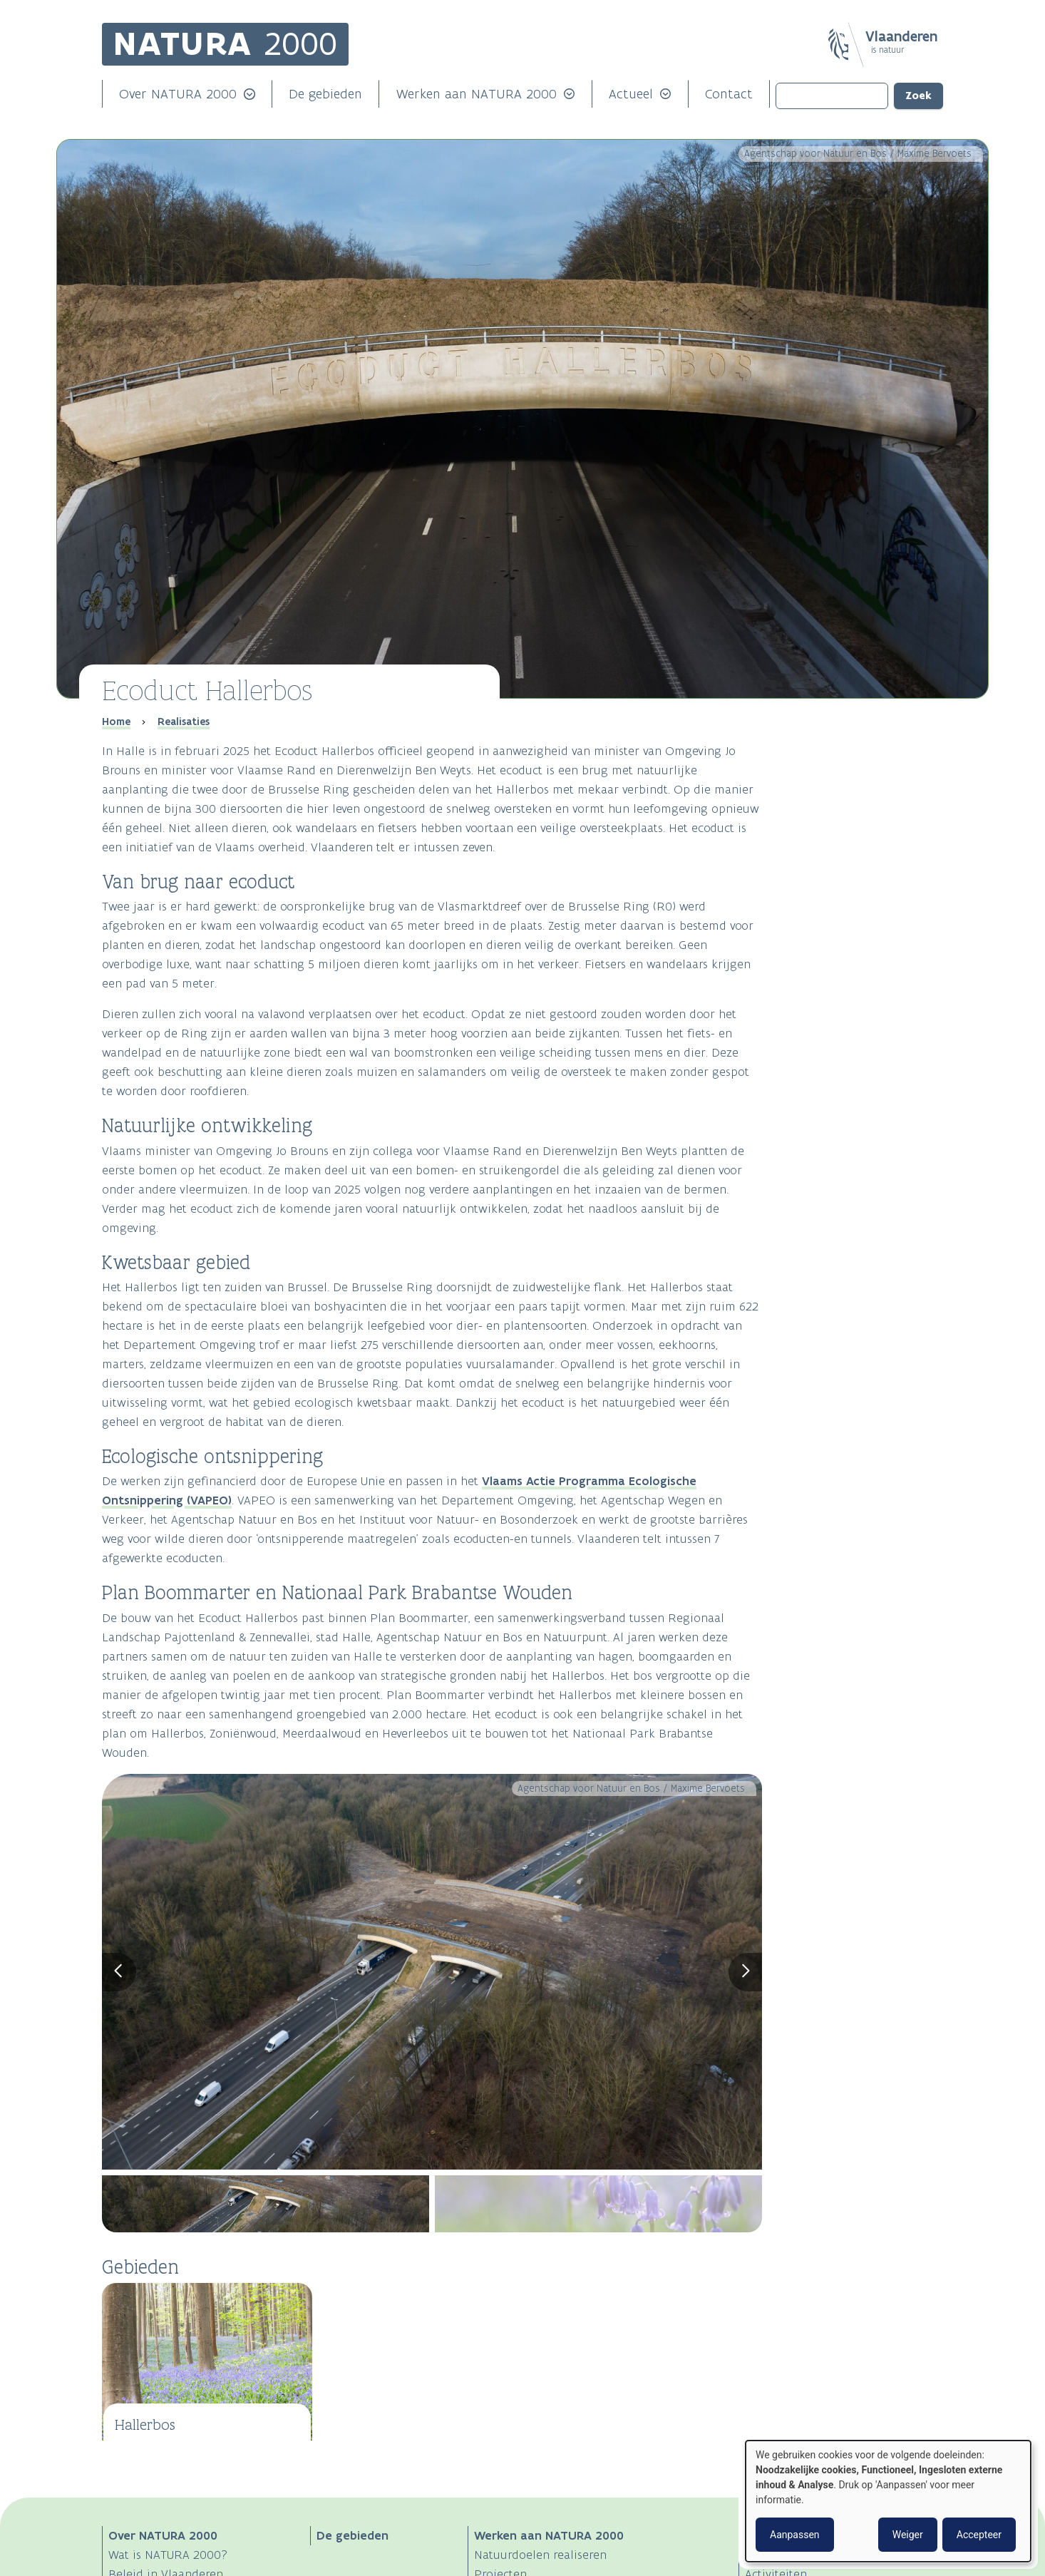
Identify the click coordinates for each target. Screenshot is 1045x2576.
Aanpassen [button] (795, 2534)
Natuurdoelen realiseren (540, 2554)
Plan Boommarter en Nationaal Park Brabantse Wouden (864, 823)
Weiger (907, 2534)
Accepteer (979, 2534)
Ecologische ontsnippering (844, 805)
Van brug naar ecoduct (836, 748)
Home (116, 721)
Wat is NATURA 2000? (167, 2554)
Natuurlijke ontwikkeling (839, 767)
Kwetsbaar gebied (824, 786)
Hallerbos (145, 2424)
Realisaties (184, 721)
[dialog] (888, 2501)
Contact (729, 94)
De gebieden (325, 94)
